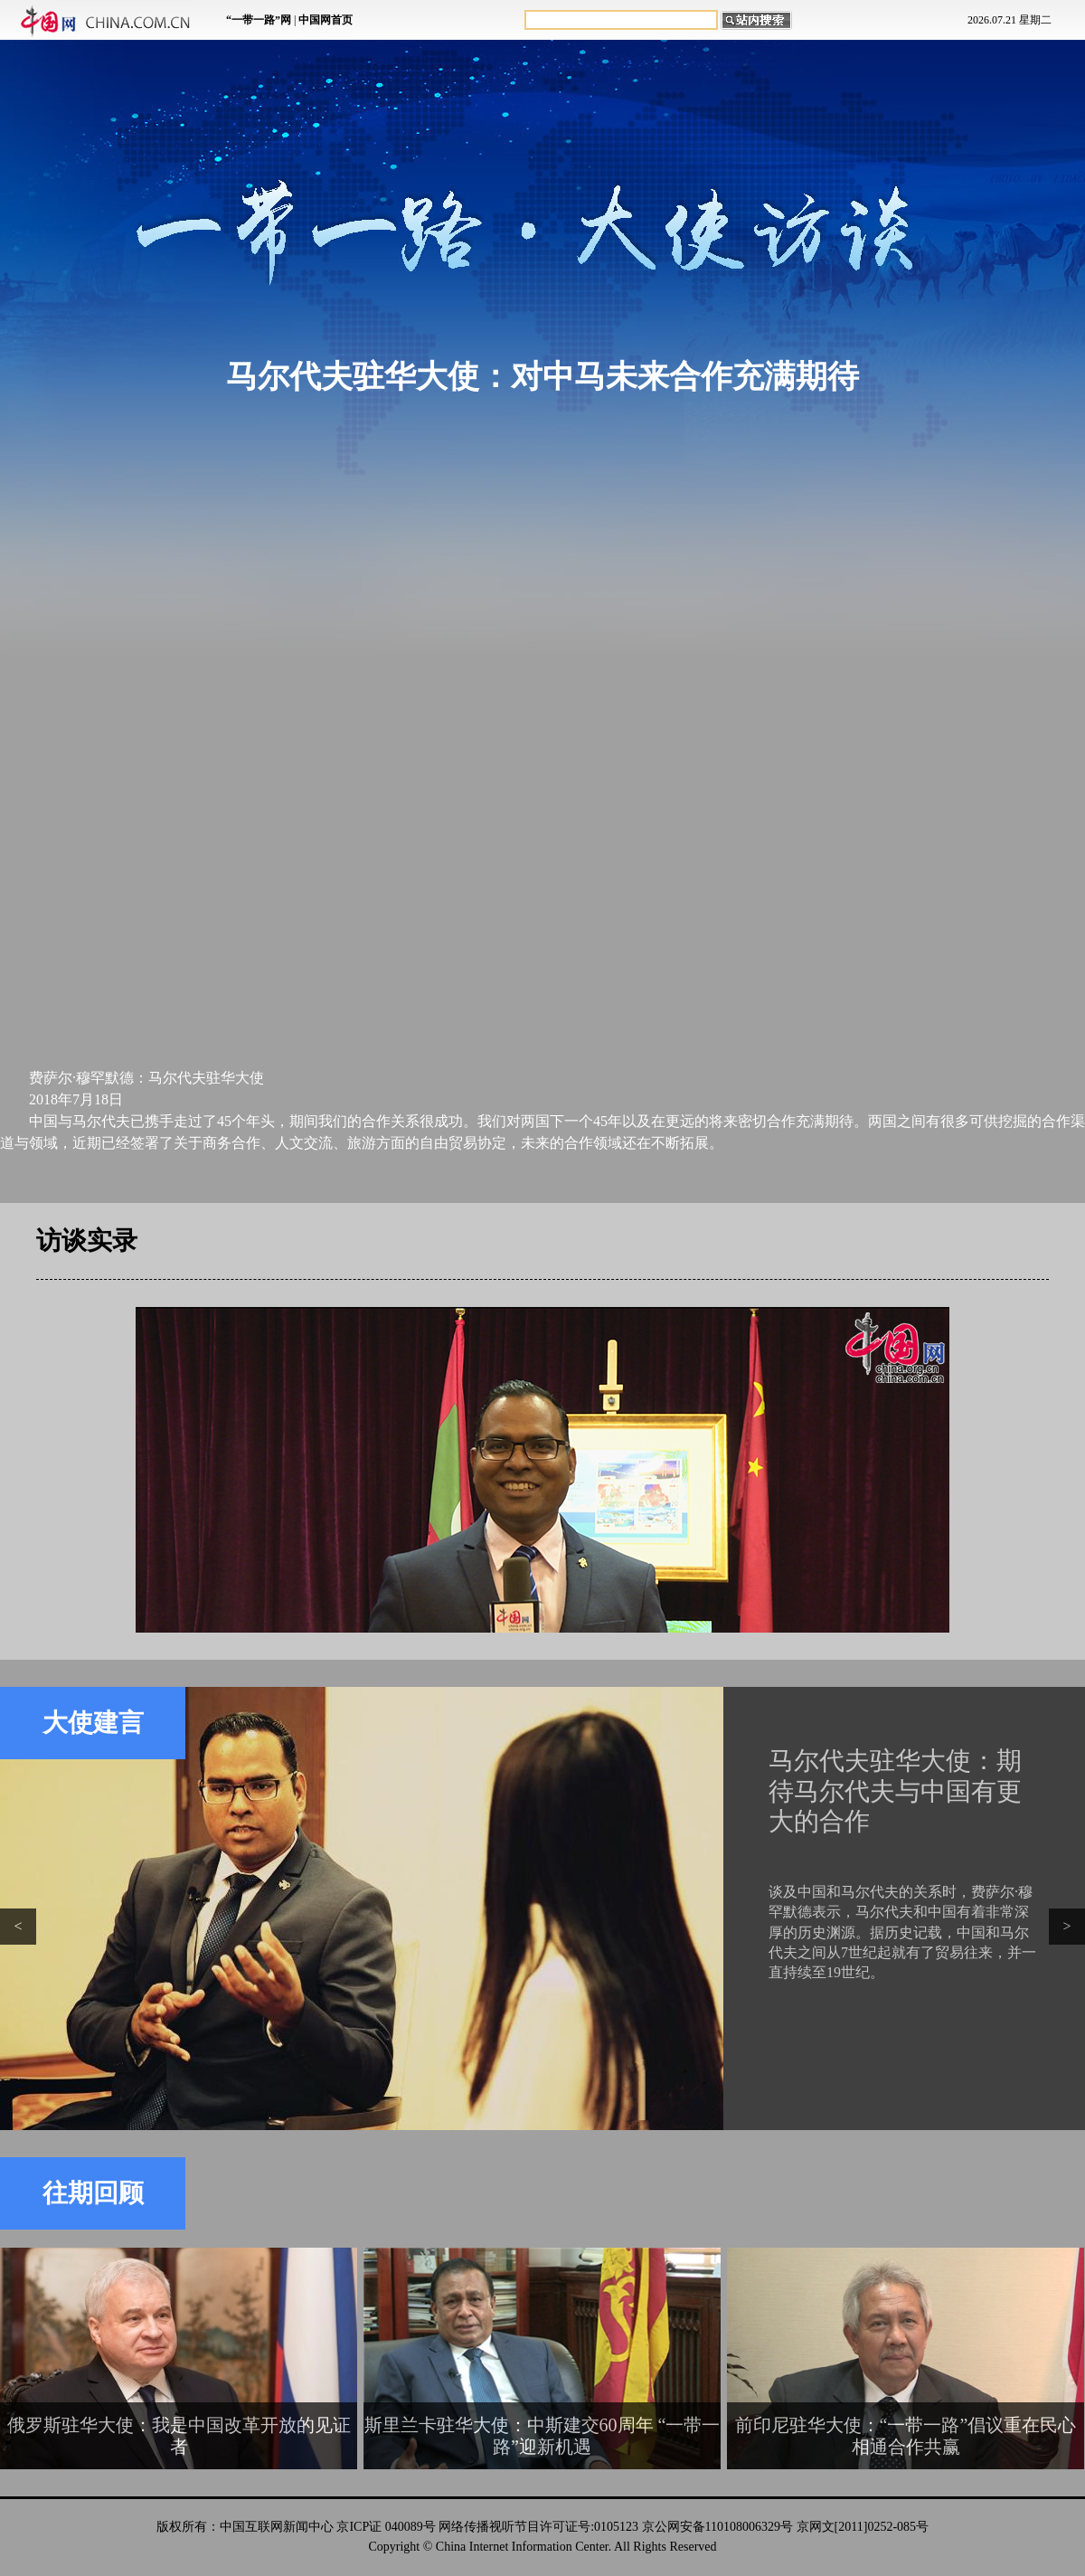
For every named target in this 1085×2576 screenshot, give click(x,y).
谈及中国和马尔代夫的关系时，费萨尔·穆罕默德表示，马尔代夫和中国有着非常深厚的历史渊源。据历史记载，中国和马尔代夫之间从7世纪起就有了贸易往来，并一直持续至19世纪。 (902, 1932)
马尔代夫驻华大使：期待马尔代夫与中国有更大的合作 (895, 1791)
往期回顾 (93, 2193)
